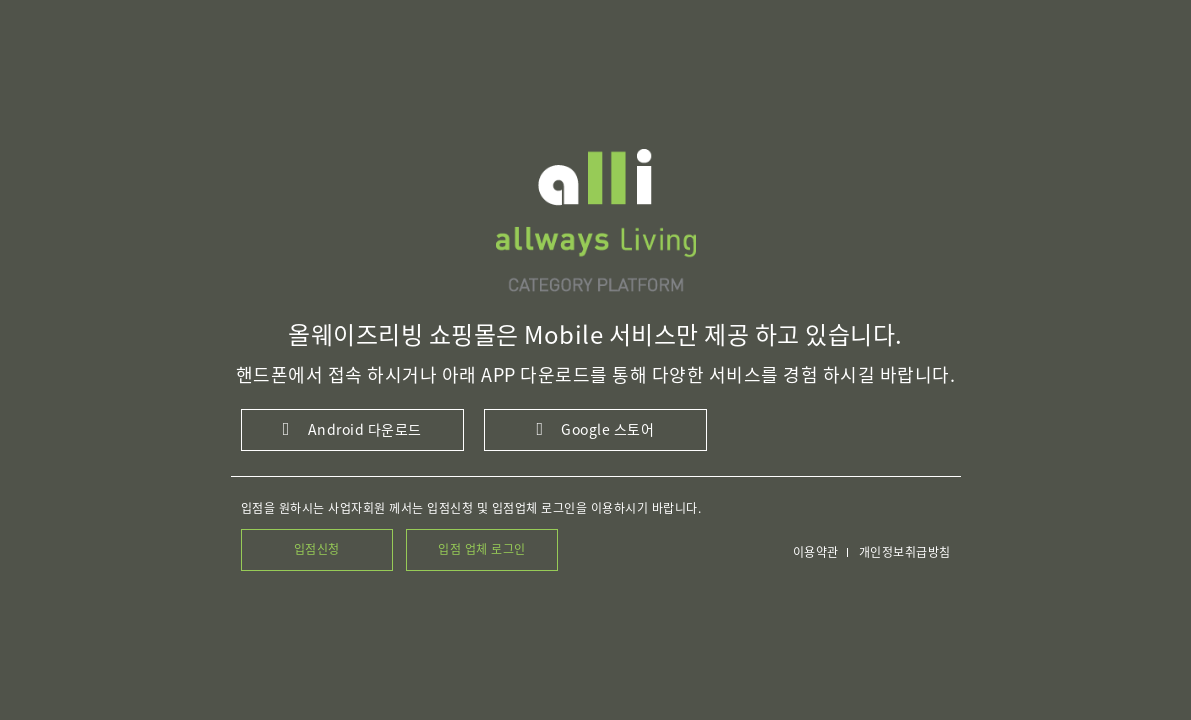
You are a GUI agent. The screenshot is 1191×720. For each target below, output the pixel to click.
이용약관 (816, 552)
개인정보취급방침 (905, 552)
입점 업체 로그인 (482, 549)
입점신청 (317, 549)
